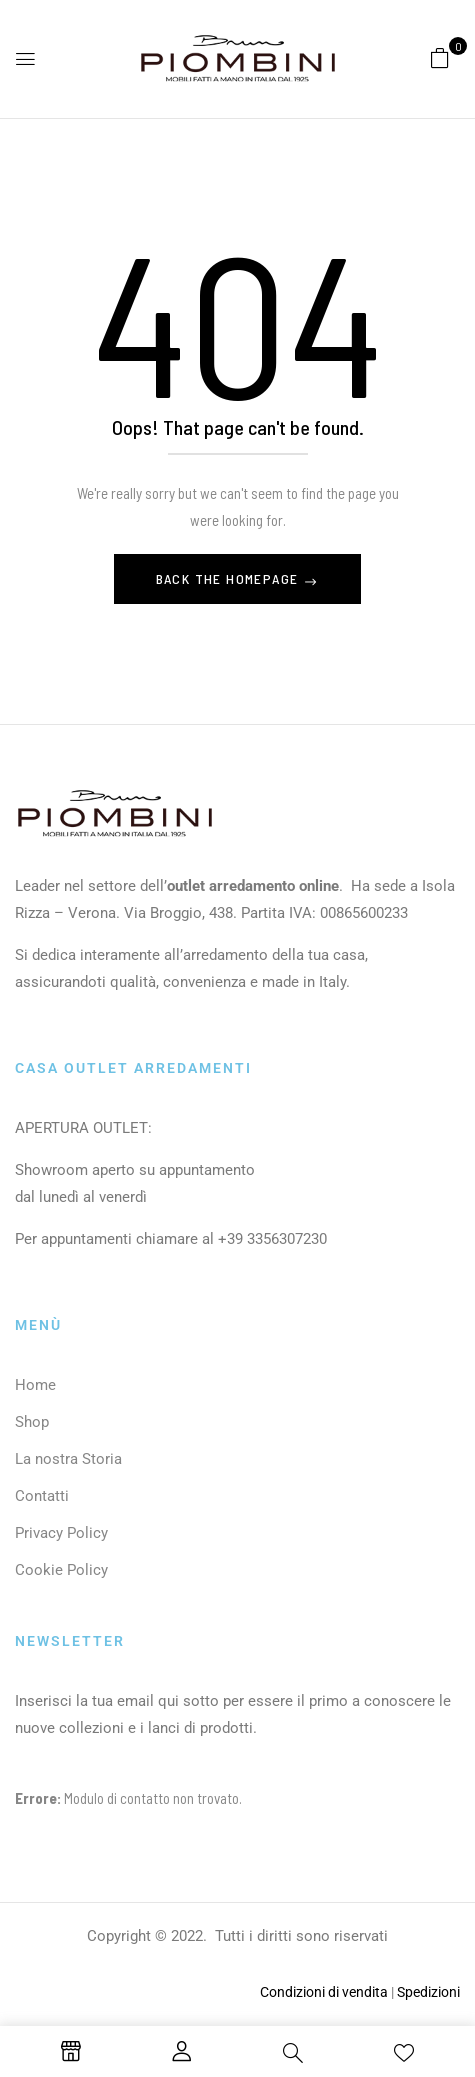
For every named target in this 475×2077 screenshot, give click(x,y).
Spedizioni (428, 1992)
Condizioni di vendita (324, 1992)
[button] (440, 57)
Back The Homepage (229, 578)
